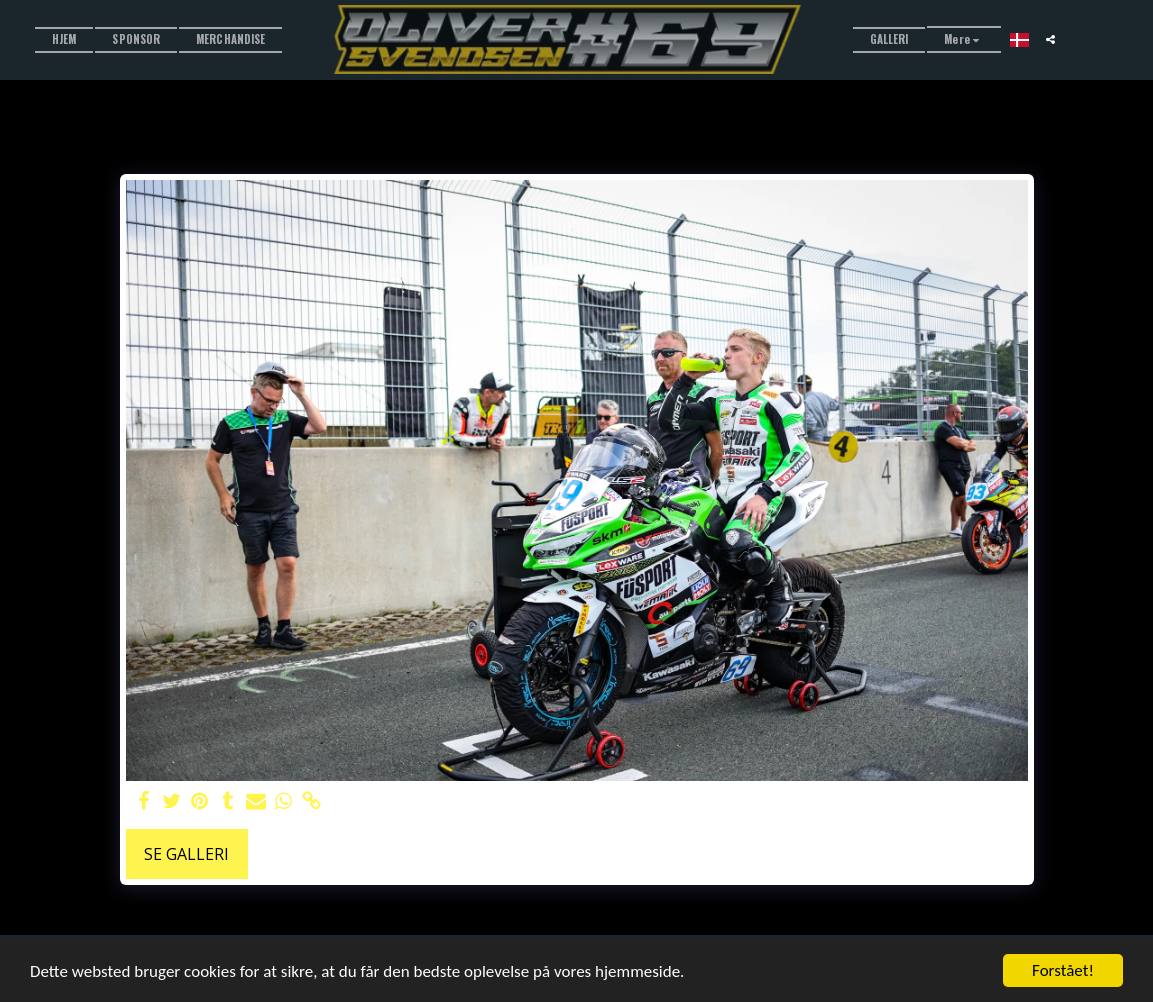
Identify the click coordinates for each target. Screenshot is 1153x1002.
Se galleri (186, 854)
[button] (1050, 39)
